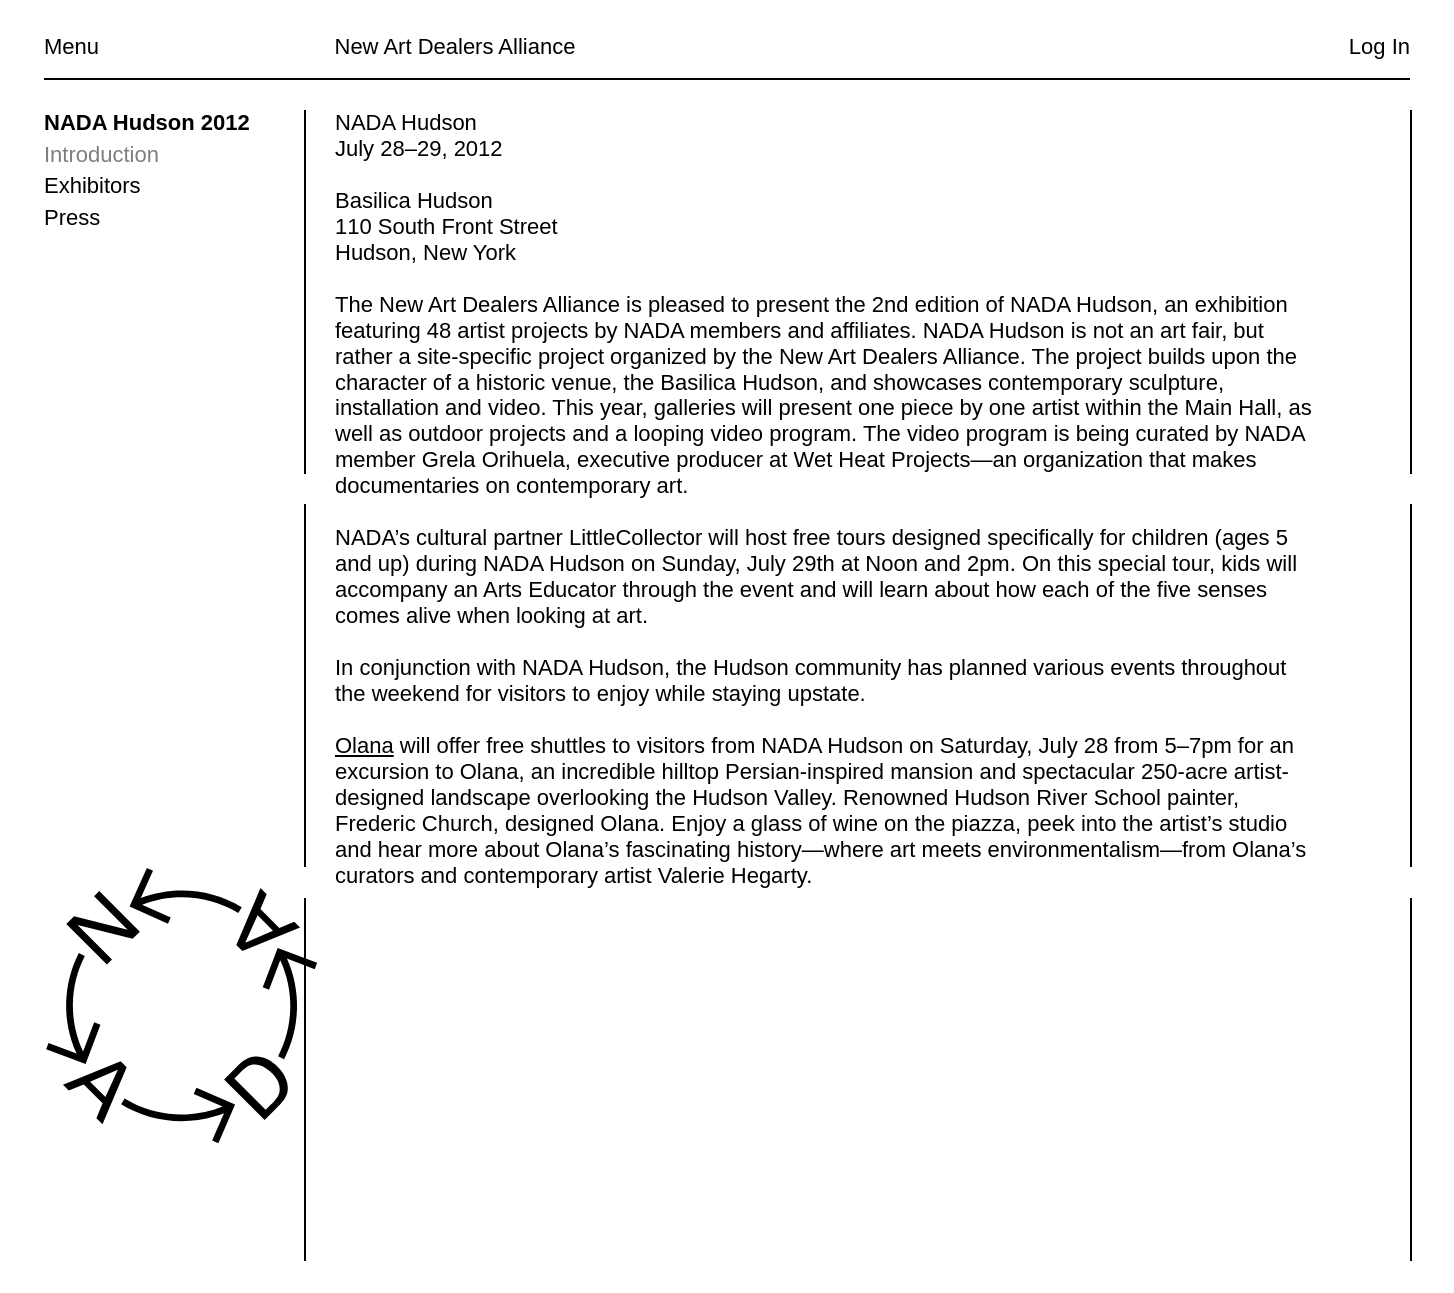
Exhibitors (92, 185)
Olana (364, 745)
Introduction (101, 154)
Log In (1379, 46)
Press (72, 217)
